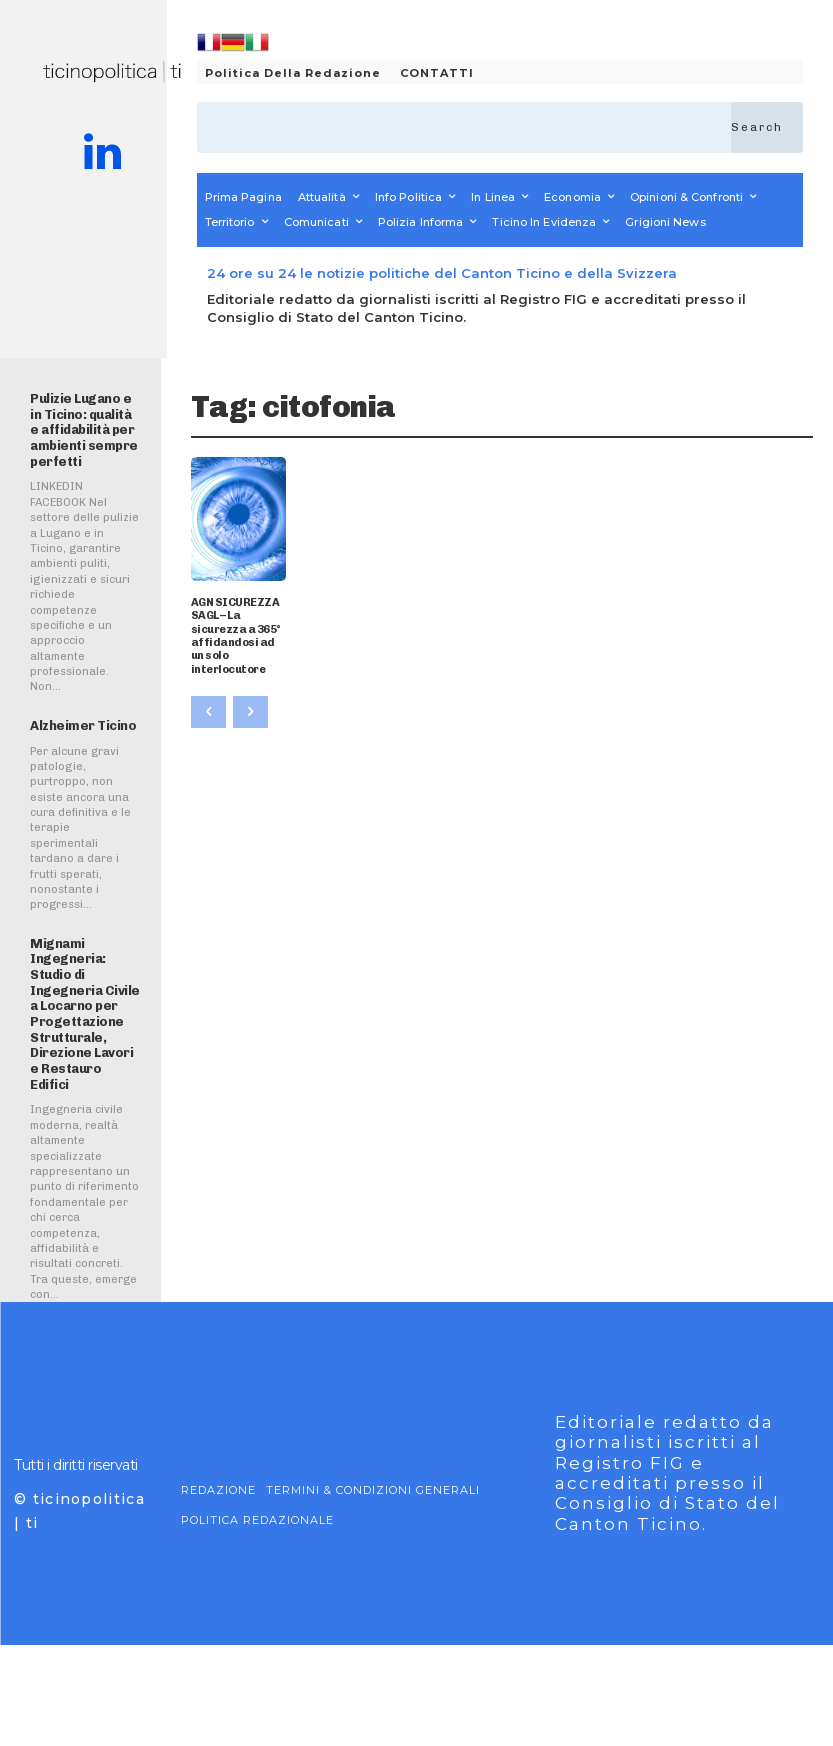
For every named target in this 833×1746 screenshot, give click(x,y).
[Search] (767, 127)
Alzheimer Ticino (83, 725)
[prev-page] (208, 711)
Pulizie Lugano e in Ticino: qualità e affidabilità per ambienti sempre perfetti (84, 429)
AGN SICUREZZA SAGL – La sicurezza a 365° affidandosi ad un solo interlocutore (236, 635)
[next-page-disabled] (250, 711)
